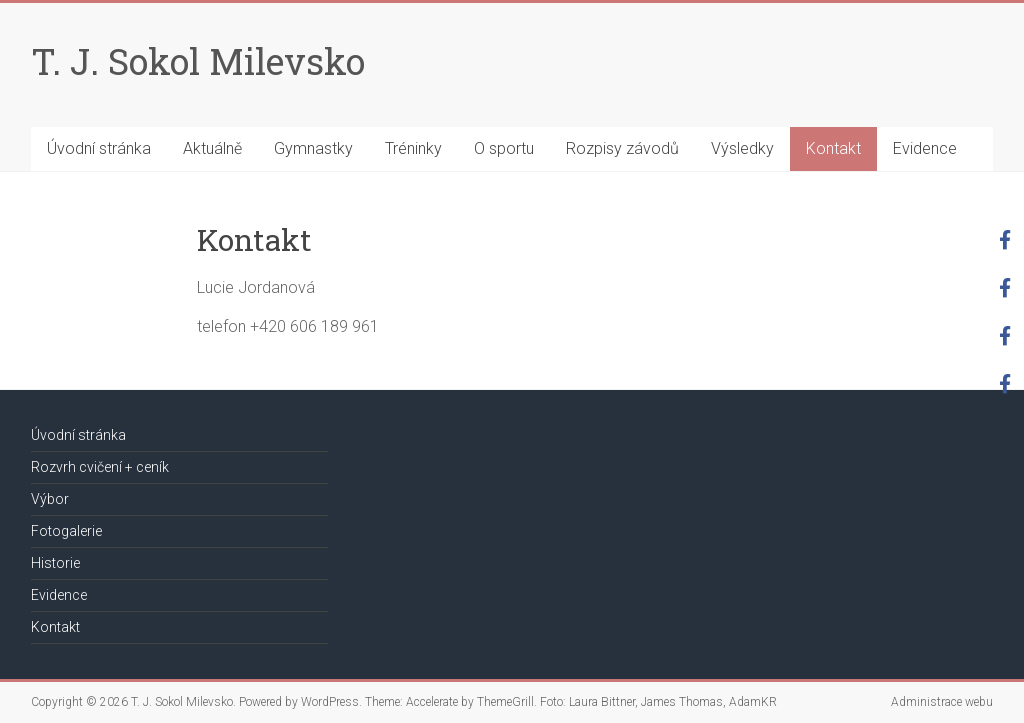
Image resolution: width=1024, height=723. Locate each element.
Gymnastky (313, 148)
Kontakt (833, 148)
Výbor (50, 499)
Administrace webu (942, 702)
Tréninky (413, 148)
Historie (55, 563)
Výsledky (742, 148)
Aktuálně (212, 148)
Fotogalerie (66, 531)
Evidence (925, 148)
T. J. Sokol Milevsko (198, 61)
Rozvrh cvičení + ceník (100, 467)
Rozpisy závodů (622, 148)
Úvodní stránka (99, 148)
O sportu (504, 148)
